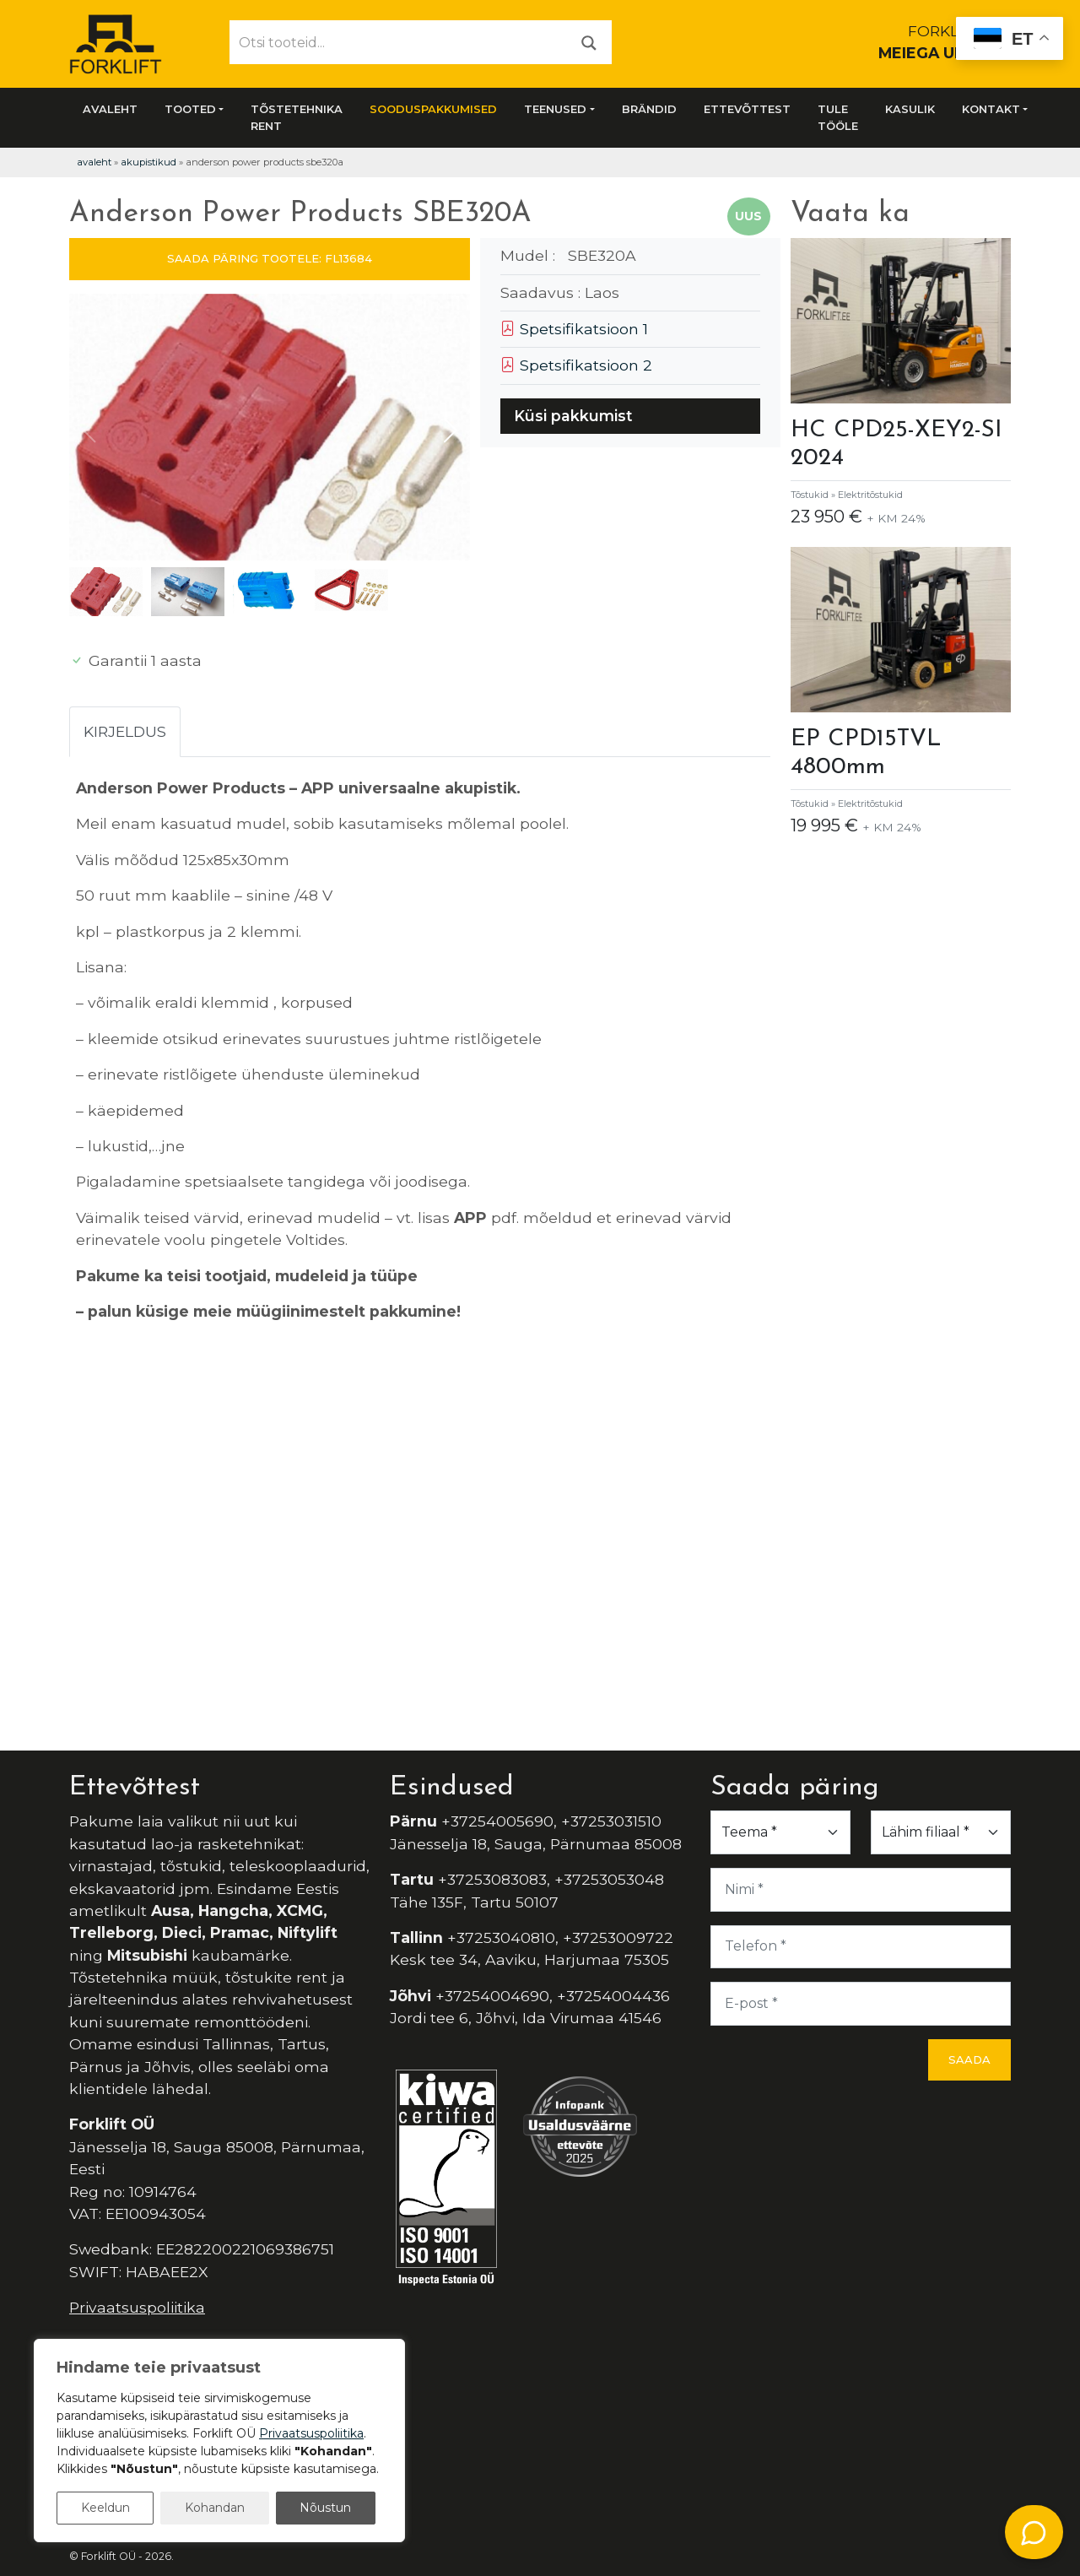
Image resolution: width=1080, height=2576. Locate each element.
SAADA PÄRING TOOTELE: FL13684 (269, 258)
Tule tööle (838, 117)
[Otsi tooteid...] (398, 42)
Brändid (649, 109)
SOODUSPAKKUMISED (433, 109)
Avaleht (110, 109)
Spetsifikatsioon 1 (574, 329)
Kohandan (215, 2507)
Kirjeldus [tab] (125, 731)
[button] (450, 430)
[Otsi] (589, 41)
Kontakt (991, 109)
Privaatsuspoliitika (137, 2307)
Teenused (555, 109)
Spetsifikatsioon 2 (576, 365)
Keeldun (105, 2507)
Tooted (190, 109)
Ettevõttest (747, 109)
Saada (969, 2059)
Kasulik (910, 109)
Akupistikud (148, 162)
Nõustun (325, 2507)
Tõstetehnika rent (297, 117)
